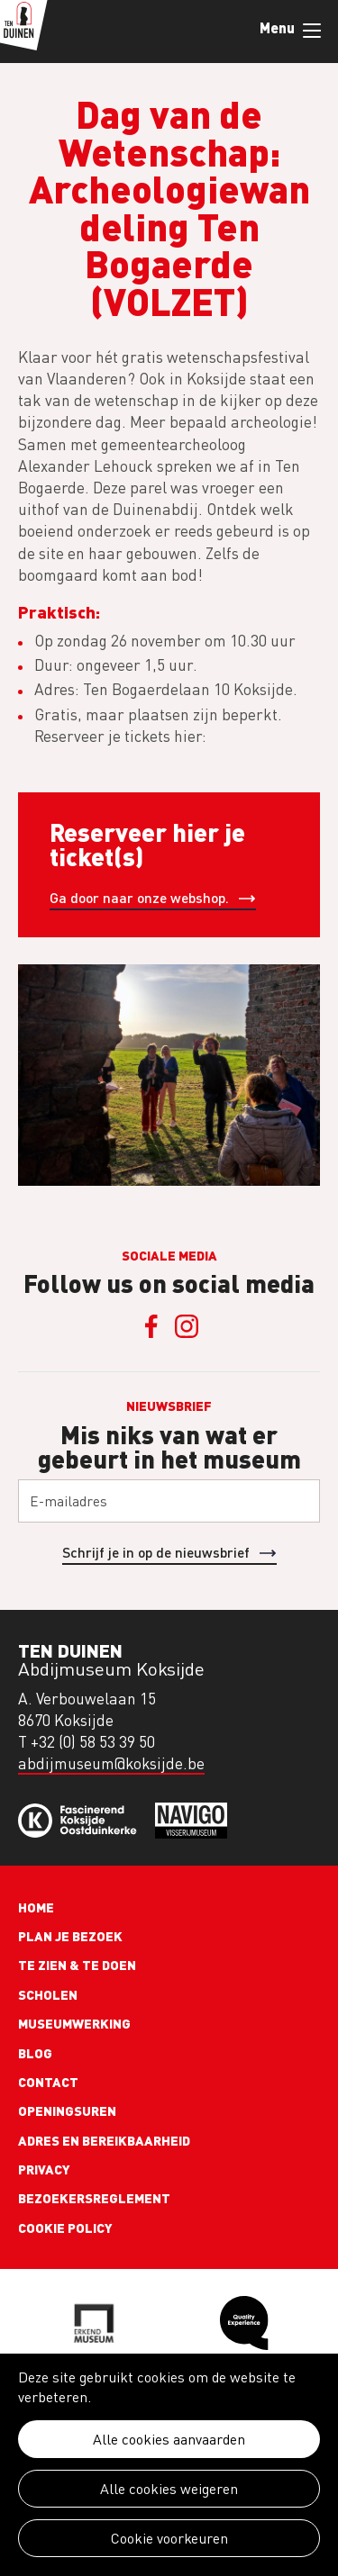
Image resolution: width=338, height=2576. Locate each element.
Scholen (48, 1994)
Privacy (44, 2169)
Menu (312, 30)
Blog (35, 2053)
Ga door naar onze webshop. (139, 897)
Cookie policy (65, 2227)
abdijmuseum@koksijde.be (111, 1763)
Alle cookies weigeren (169, 2489)
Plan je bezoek (70, 1936)
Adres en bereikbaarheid (104, 2140)
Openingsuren (67, 2110)
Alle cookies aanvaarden (169, 2439)
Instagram (187, 1326)
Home (36, 1907)
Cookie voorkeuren (169, 2538)
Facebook (151, 1326)
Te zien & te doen (77, 1965)
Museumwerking (74, 2023)
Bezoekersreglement (94, 2198)
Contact (48, 2082)
